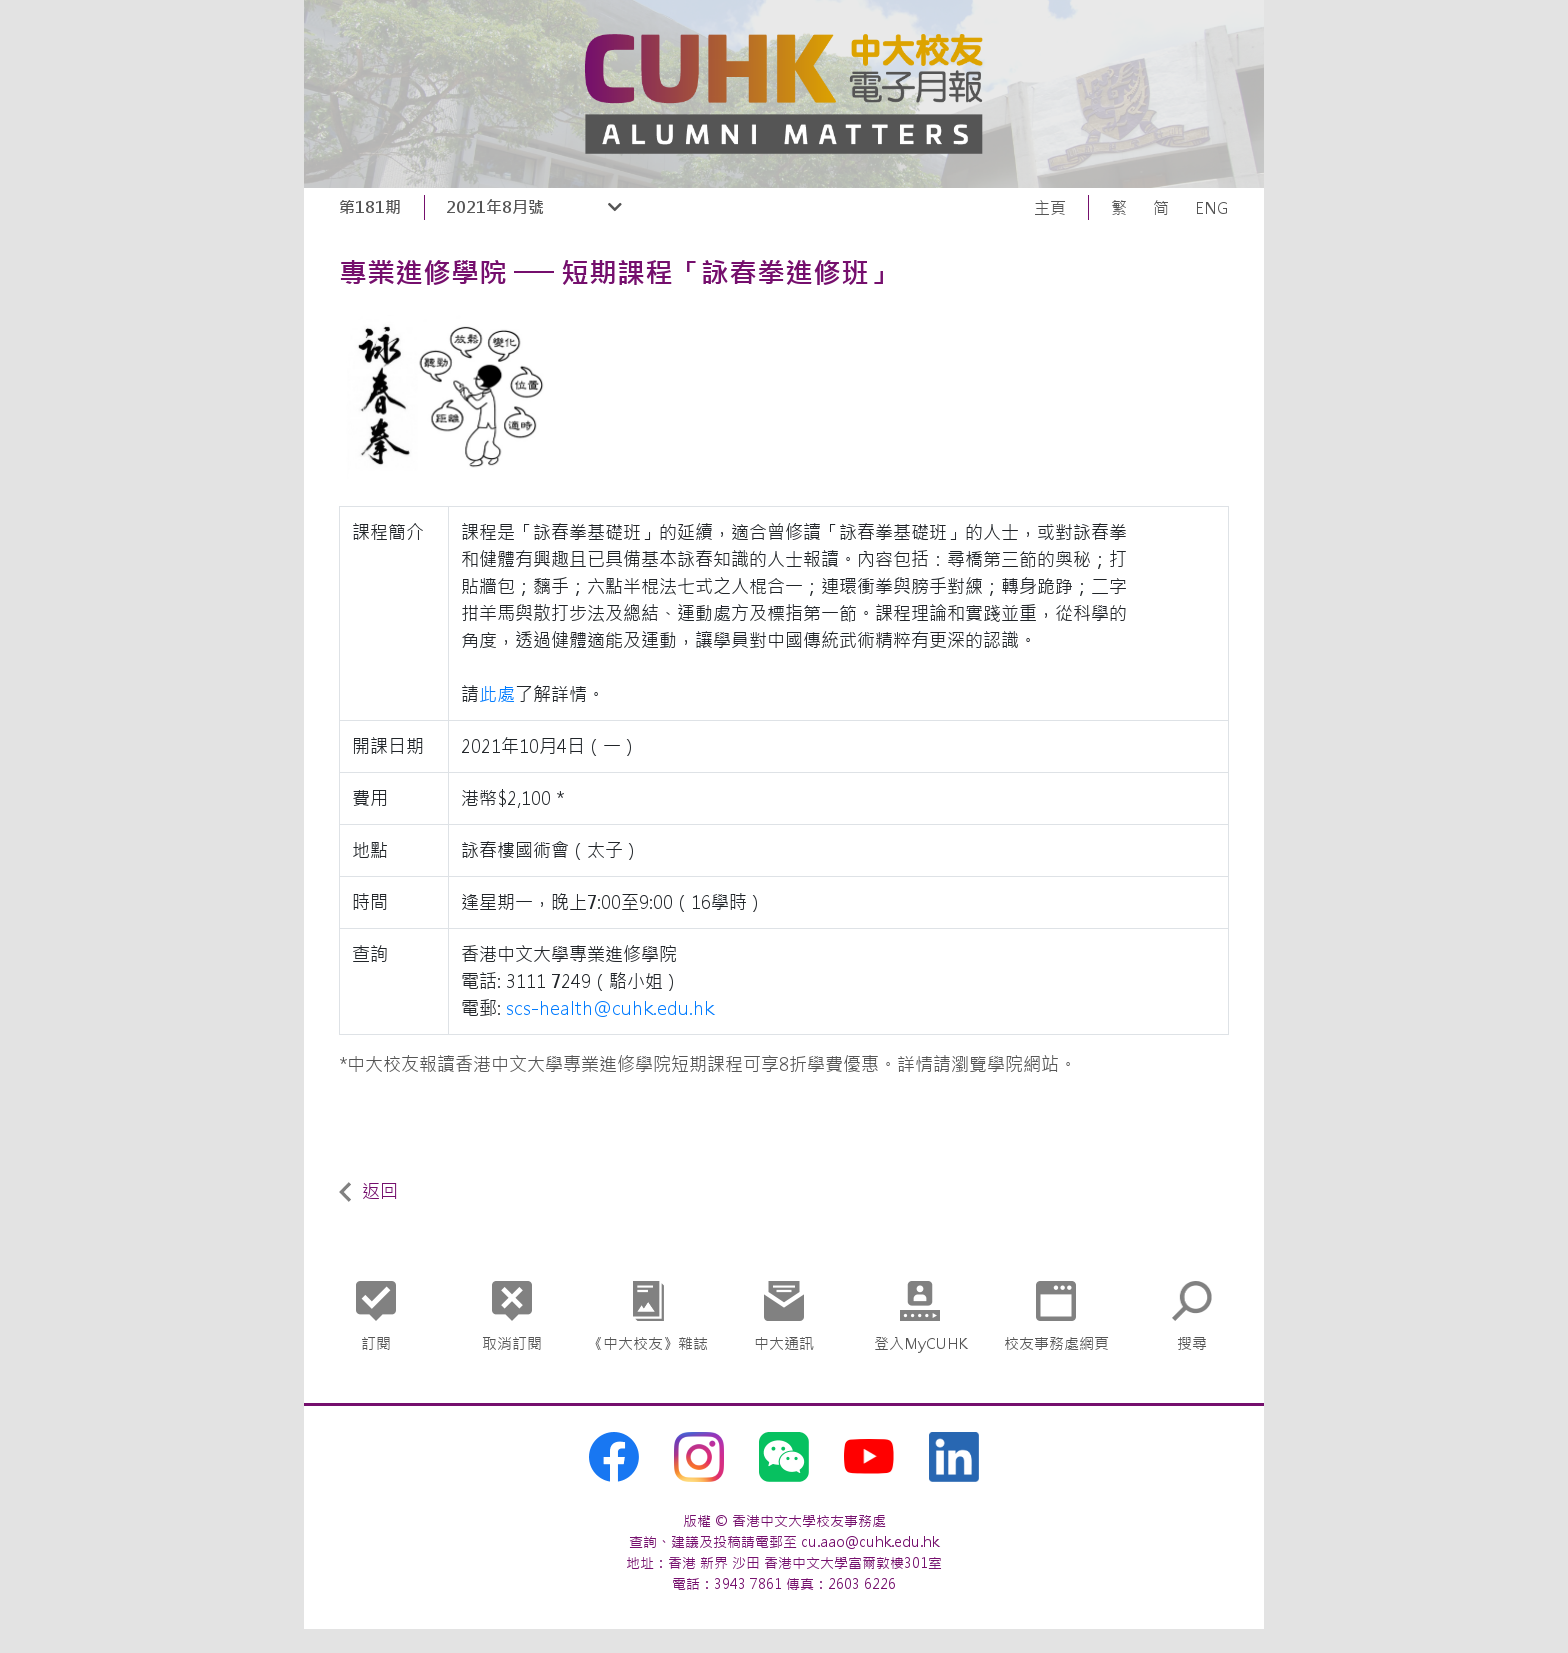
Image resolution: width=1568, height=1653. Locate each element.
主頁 (1050, 208)
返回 (368, 1191)
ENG (1212, 208)
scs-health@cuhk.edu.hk (610, 1008)
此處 (497, 694)
